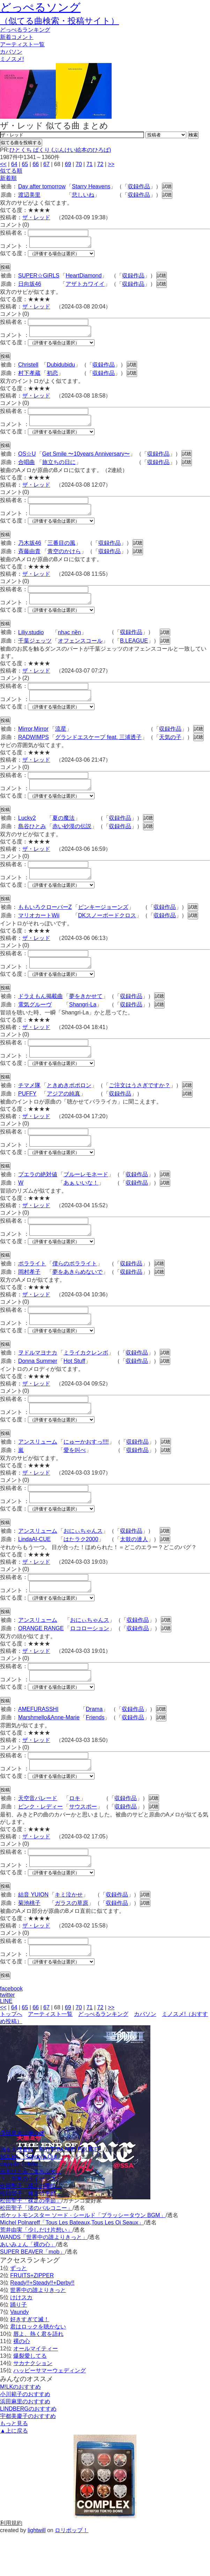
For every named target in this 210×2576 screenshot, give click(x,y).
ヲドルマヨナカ (37, 1380)
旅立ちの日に (59, 468)
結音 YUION (33, 1934)
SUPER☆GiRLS (38, 278)
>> (111, 164)
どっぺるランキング (103, 2056)
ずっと (18, 2310)
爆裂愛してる (30, 2398)
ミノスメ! (12, 59)
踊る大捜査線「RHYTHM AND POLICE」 (52, 2191)
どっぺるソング (40, 7)
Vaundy (19, 2354)
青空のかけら (64, 560)
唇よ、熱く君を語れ (38, 2376)
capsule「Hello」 (21, 2206)
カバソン (11, 52)
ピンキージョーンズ (103, 924)
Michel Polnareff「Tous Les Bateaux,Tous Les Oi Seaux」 (72, 2264)
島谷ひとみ (32, 841)
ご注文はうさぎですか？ (139, 1106)
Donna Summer (37, 1388)
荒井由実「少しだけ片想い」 (36, 2272)
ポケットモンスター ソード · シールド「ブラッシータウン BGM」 (83, 2257)
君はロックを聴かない (38, 2368)
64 (14, 164)
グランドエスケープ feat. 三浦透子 (98, 750)
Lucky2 (27, 832)
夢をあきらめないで (77, 1297)
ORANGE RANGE (41, 1662)
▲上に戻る (14, 2472)
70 (79, 164)
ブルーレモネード (85, 1197)
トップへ (11, 2056)
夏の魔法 (63, 832)
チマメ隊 (29, 1106)
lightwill (37, 2572)
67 (46, 164)
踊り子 (18, 2346)
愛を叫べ (74, 1479)
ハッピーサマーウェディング (49, 2412)
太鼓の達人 (134, 1570)
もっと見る (14, 2465)
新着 (16, 37)
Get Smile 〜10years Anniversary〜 (86, 460)
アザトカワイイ (85, 286)
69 (68, 164)
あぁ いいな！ (80, 1206)
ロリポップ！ (71, 2572)
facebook (11, 2030)
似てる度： (14, 255)
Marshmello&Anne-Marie (49, 1753)
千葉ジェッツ (35, 651)
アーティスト (22, 44)
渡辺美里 (29, 195)
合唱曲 (26, 468)
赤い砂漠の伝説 (71, 841)
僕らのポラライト (74, 1288)
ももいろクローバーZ (45, 924)
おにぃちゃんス (83, 1562)
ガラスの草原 (71, 1943)
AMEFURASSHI (38, 1745)
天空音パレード (37, 1836)
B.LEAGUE (134, 651)
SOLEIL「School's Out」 (31, 2198)
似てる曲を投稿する (21, 142)
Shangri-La (82, 1023)
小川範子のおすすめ (25, 2436)
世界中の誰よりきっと (38, 2332)
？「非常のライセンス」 (30, 2220)
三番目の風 (61, 551)
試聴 (167, 186)
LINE (6, 2043)
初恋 (52, 377)
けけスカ (21, 2339)
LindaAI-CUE (34, 1570)
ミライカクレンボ (85, 1380)
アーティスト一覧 (50, 2056)
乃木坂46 (29, 551)
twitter (7, 2037)
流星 (60, 741)
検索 (193, 135)
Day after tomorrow (42, 186)
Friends (95, 1753)
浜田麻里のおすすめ (25, 2443)
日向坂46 (29, 286)
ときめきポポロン (69, 1106)
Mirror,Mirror (33, 741)
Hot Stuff (74, 1388)
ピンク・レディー (40, 1844)
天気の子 (170, 750)
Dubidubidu (61, 369)
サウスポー (83, 1844)
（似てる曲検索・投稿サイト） (59, 20)
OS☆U (27, 460)
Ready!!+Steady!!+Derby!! (42, 2324)
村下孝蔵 (29, 377)
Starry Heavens (91, 186)
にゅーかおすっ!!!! (86, 1471)
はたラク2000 (80, 1570)
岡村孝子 (29, 1297)
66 (35, 164)
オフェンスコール (80, 651)
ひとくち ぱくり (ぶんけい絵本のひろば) (60, 150)
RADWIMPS (33, 750)
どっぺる (25, 30)
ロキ (74, 1836)
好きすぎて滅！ (29, 2361)
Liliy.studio (31, 643)
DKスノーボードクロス (107, 932)
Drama (94, 1745)
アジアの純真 (63, 1114)
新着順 (8, 178)
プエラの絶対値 (37, 1197)
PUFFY (27, 1114)
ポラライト (32, 1288)
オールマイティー (35, 2390)
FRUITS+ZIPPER (32, 2317)
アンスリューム (37, 1471)
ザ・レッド (36, 217)
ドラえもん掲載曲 (40, 1015)
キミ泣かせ (69, 1934)
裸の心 (21, 2383)
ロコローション (89, 1662)
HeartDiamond (84, 278)
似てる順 (11, 171)
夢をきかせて (86, 1015)
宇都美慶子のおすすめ (28, 2458)
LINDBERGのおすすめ (28, 2450)
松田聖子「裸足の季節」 (30, 2228)
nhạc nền (69, 643)
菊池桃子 (29, 1943)
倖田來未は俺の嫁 (22, 2175)
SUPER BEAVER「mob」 (32, 2293)
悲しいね (83, 195)
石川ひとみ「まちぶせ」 (30, 2213)
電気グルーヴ (35, 1023)
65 (25, 164)
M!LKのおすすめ (20, 2429)
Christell (28, 369)
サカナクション (32, 2405)
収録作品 (139, 186)
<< (3, 164)
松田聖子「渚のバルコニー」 (36, 2250)
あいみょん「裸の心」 (28, 2286)
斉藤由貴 (29, 560)
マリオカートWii (38, 932)
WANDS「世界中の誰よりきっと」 (44, 2279)
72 (100, 164)
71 (90, 164)
